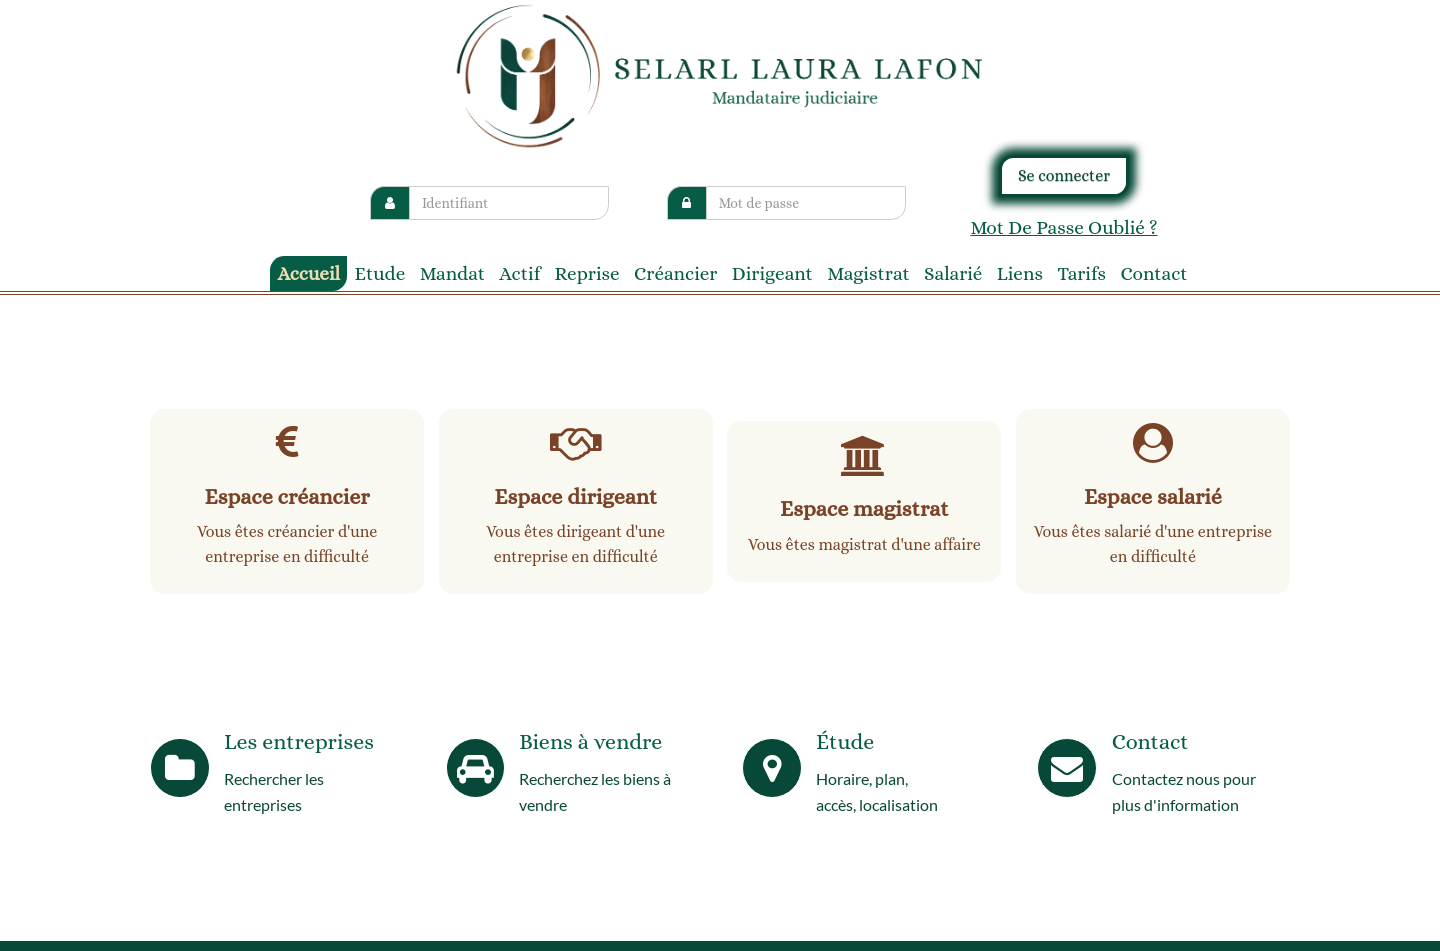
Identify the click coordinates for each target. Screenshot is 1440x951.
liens (1020, 273)
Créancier (675, 273)
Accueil (308, 273)
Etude (380, 273)
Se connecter (1064, 175)
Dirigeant (772, 273)
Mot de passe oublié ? (1063, 227)
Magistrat (868, 273)
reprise (587, 273)
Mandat (452, 273)
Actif (519, 273)
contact (1153, 273)
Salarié (953, 273)
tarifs (1081, 273)
